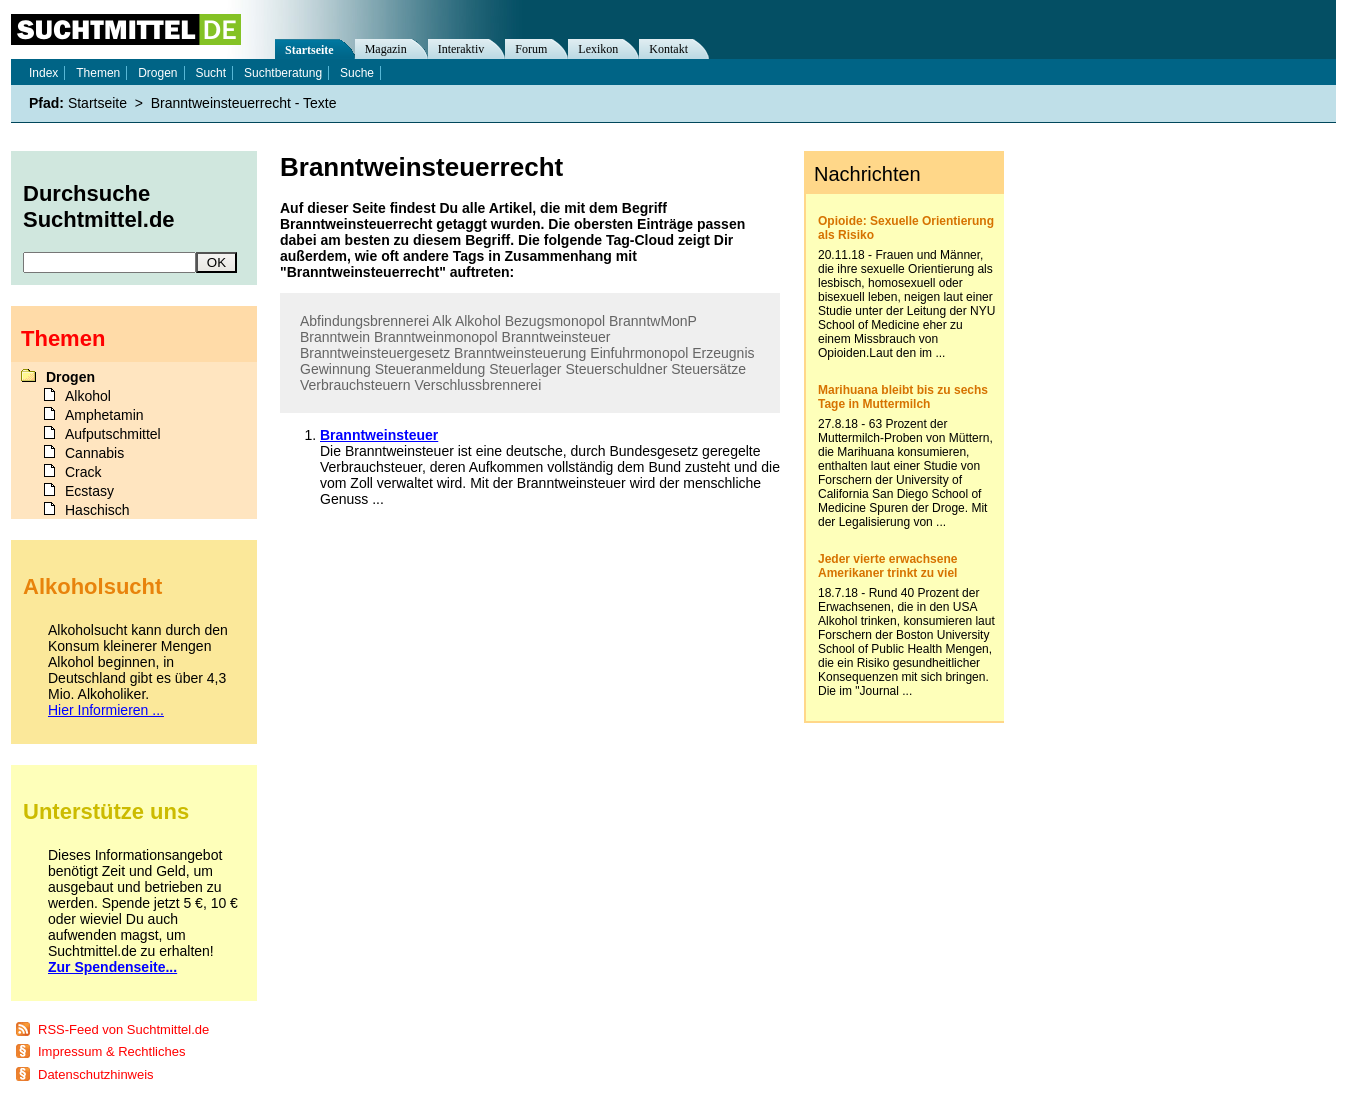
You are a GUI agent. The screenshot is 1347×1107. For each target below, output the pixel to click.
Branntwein (335, 337)
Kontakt (668, 49)
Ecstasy (89, 491)
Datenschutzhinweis (96, 1074)
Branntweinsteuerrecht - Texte (244, 103)
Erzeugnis (723, 353)
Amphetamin (104, 415)
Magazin (386, 49)
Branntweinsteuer (556, 337)
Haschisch (97, 510)
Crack (83, 472)
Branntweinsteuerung (520, 353)
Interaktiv (461, 49)
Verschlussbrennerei (477, 385)
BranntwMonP (653, 321)
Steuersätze (708, 369)
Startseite (309, 50)
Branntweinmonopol (436, 337)
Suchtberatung (283, 73)
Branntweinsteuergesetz (375, 353)
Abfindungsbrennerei (364, 321)
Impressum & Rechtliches (111, 1051)
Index (43, 73)
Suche (357, 73)
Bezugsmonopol (555, 321)
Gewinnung (335, 369)
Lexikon (598, 49)
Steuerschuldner (616, 369)
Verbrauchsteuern (355, 385)
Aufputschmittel (113, 434)
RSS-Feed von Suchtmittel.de (123, 1029)
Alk (441, 321)
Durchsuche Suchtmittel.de (99, 206)
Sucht (210, 73)
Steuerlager (525, 369)
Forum (531, 49)
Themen (98, 73)
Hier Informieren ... (106, 710)
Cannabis (94, 453)
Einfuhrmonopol (639, 353)
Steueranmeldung (430, 369)
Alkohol (478, 321)
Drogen (157, 73)
